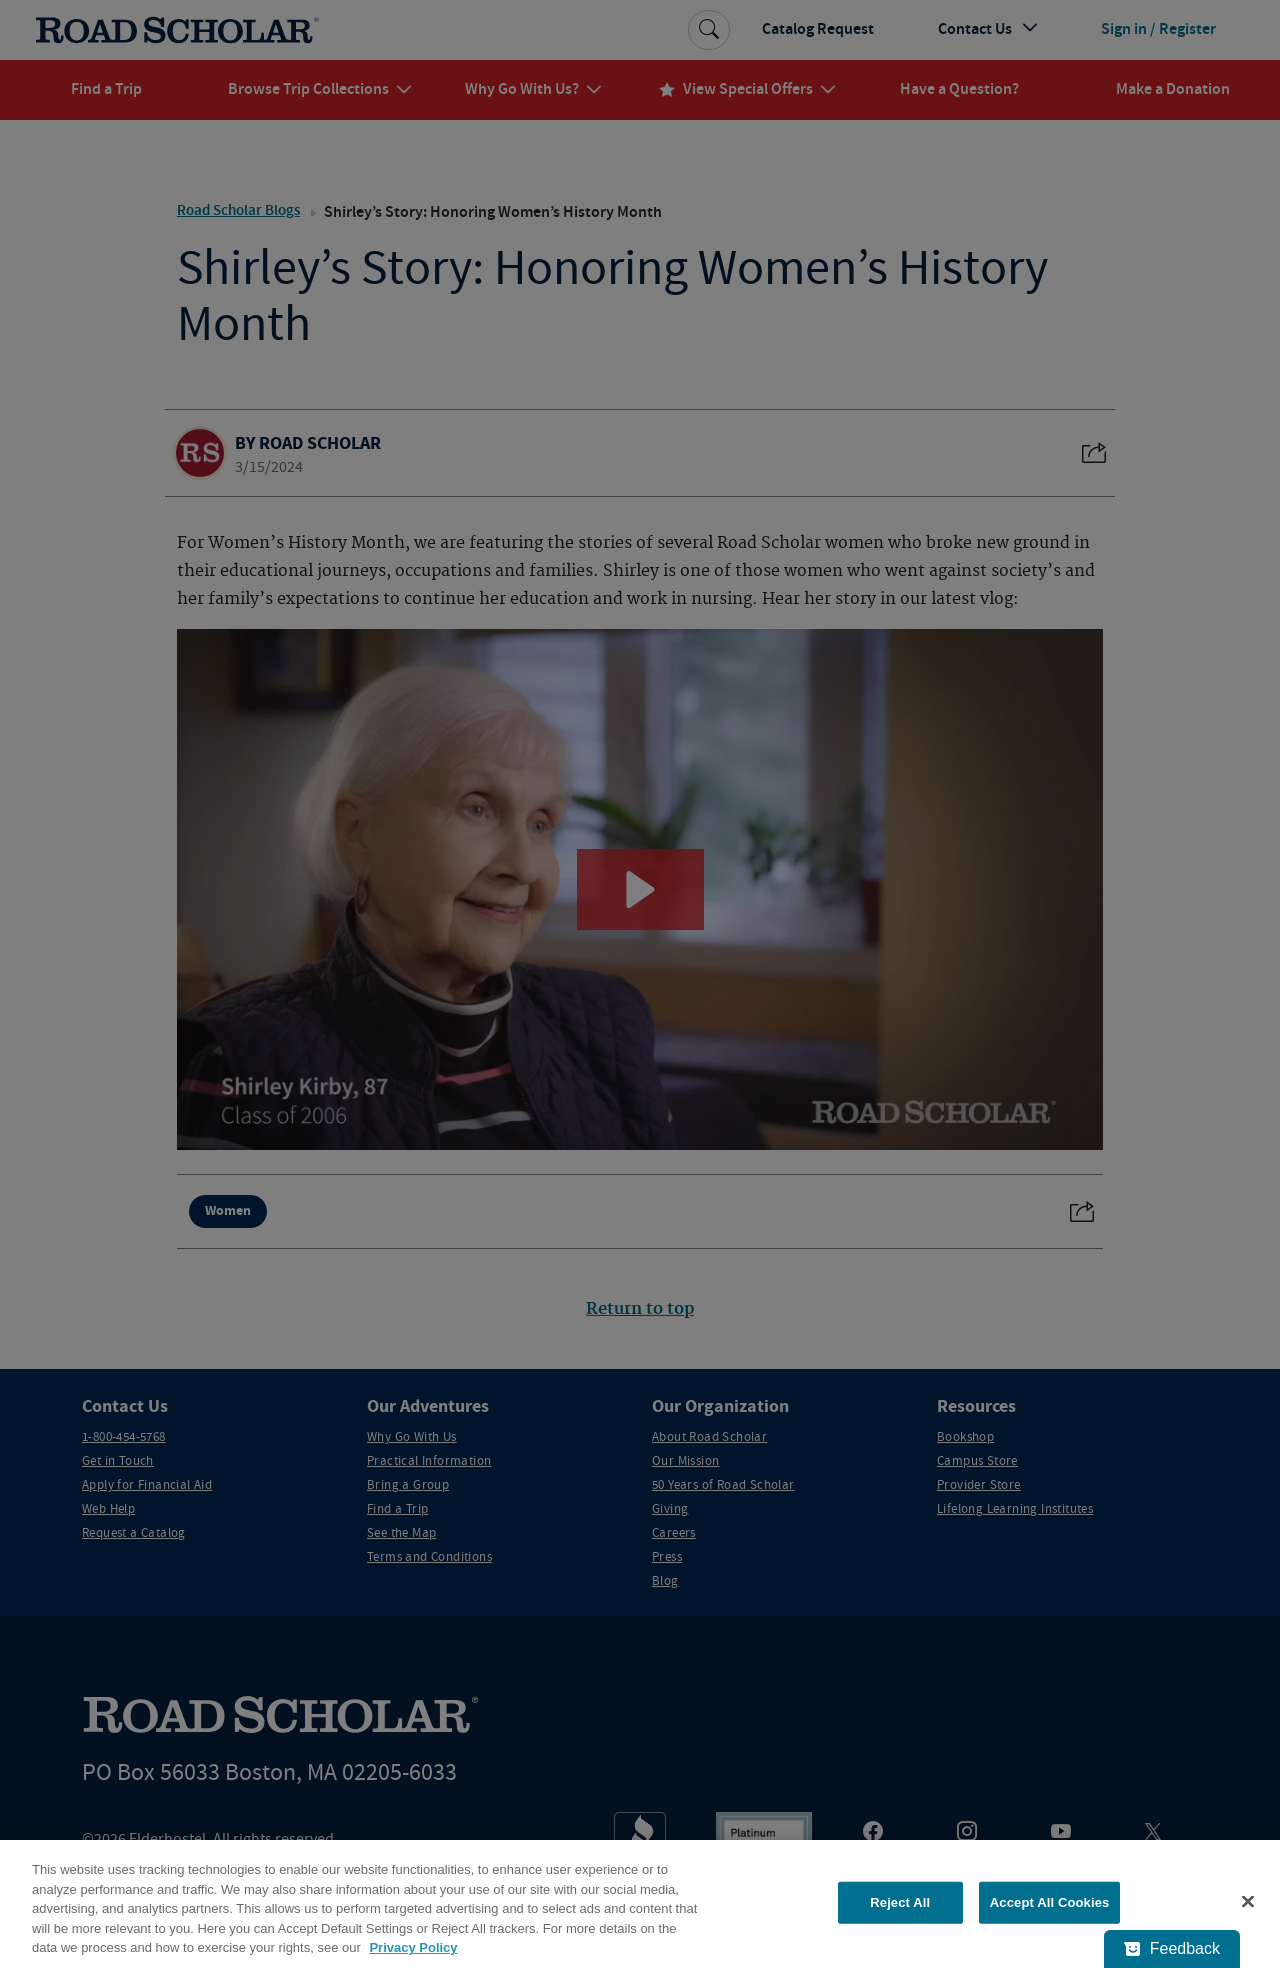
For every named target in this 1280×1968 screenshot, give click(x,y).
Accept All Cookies (1050, 1902)
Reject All (900, 1902)
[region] (640, 1904)
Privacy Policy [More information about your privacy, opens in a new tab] (413, 1947)
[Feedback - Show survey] (1172, 1949)
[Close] (1248, 1902)
